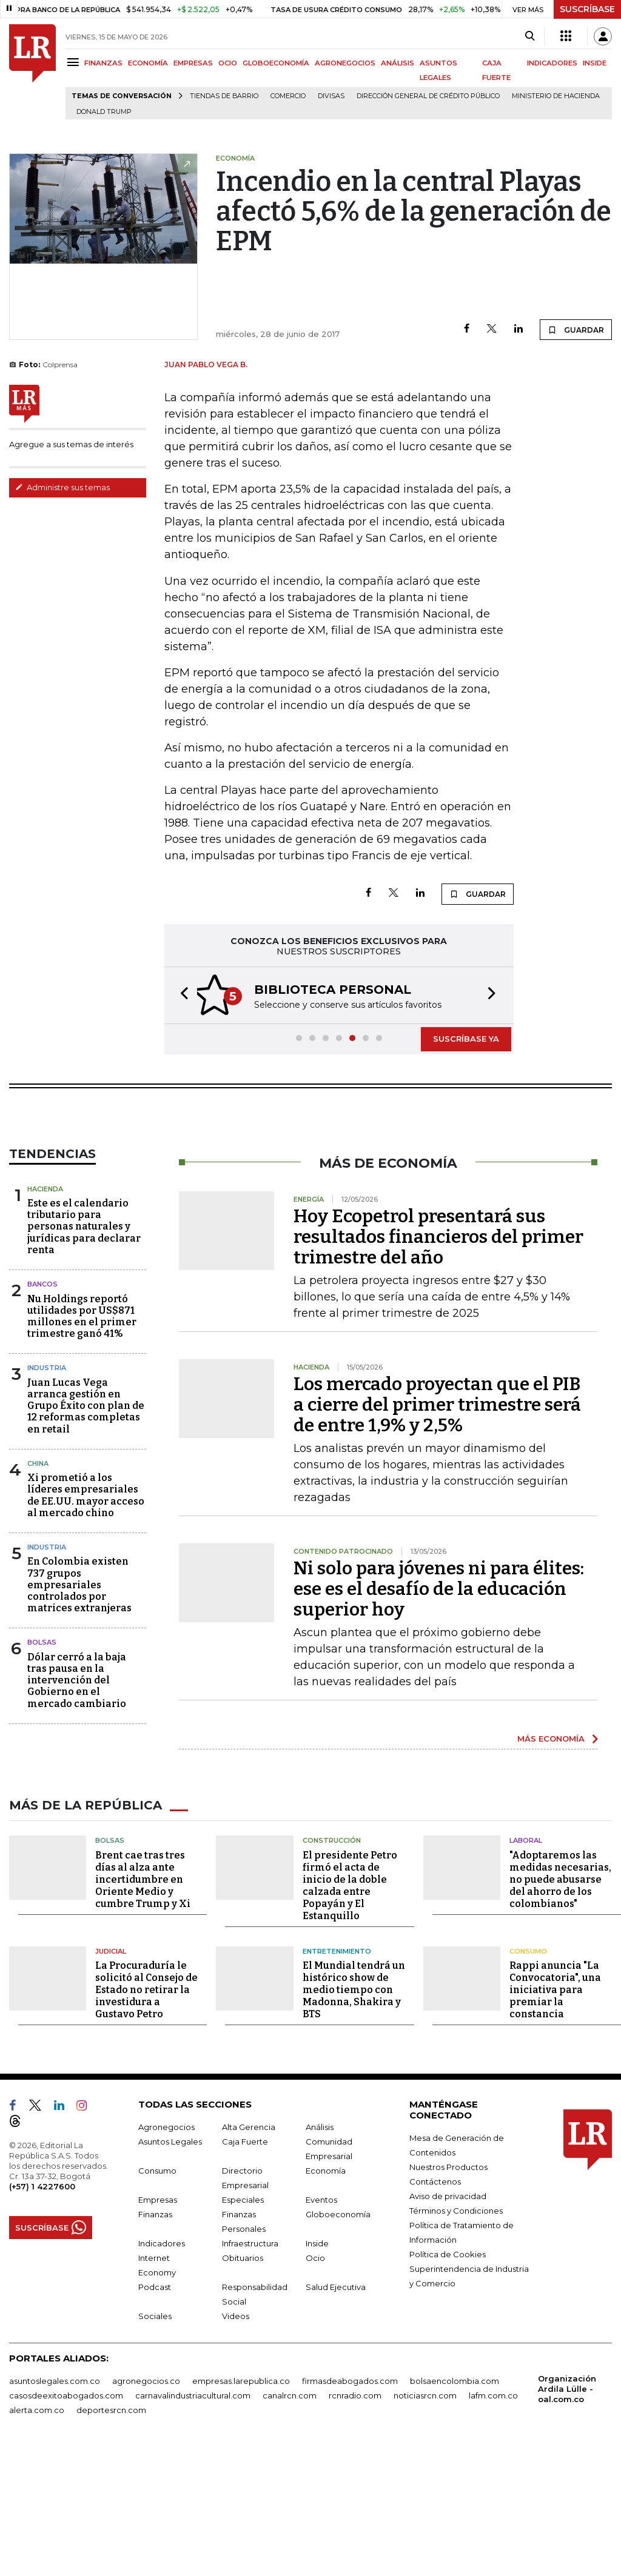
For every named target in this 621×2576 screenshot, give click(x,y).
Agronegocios (166, 2252)
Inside (317, 2369)
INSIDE (594, 63)
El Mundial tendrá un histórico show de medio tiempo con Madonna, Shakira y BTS (354, 2115)
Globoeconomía (338, 2340)
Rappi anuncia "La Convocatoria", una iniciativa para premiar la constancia (555, 2115)
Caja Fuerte (245, 2267)
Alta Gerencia (248, 2252)
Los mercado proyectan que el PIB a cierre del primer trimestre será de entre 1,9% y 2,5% (437, 1475)
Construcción (332, 1966)
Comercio (288, 96)
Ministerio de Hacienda (556, 96)
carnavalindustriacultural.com (192, 2521)
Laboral (525, 1966)
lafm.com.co (493, 2521)
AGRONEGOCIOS (345, 63)
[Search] (530, 36)
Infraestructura (250, 2369)
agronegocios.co (146, 2506)
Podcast (154, 2412)
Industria (46, 1438)
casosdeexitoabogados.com (66, 2521)
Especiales (243, 2325)
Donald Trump (104, 112)
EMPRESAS (193, 63)
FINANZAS (103, 63)
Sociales (155, 2441)
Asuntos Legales (170, 2267)
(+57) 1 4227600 (42, 2312)
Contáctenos (435, 2307)
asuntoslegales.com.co (54, 2506)
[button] (180, 1011)
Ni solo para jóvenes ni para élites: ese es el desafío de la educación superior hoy (439, 1659)
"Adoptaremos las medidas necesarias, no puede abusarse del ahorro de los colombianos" (560, 2005)
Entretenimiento (337, 2076)
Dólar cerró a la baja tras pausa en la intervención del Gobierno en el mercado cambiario (76, 1751)
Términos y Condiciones (456, 2336)
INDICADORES (552, 63)
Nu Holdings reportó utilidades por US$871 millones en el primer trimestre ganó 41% (81, 1387)
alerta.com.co (36, 2535)
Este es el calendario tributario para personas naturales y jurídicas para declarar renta (84, 1297)
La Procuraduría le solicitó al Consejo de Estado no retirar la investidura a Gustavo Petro (146, 2115)
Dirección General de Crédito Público (428, 96)
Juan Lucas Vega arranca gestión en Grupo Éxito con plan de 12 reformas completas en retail (85, 1477)
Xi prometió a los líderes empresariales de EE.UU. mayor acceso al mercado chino (85, 1566)
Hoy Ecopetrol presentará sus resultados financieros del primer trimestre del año (438, 1307)
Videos (235, 2441)
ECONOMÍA (148, 63)
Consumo (528, 2076)
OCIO (227, 63)
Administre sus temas (62, 487)
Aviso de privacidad (447, 2321)
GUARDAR (576, 329)
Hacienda (45, 1260)
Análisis (320, 2252)
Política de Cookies (447, 2380)
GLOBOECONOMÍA (276, 63)
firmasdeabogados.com (350, 2506)
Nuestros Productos (448, 2292)
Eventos (321, 2325)
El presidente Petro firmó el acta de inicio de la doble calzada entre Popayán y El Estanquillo (350, 2011)
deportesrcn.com (111, 2535)
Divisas (331, 96)
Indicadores (161, 2369)
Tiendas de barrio (224, 96)
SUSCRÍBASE (587, 9)
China (38, 1534)
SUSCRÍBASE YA (466, 1055)
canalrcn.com (290, 2521)
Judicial (110, 2076)
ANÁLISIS (397, 63)
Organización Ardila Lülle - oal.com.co (567, 2514)
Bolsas (41, 1713)
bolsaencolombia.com (454, 2506)
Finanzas (155, 2340)
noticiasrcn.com (425, 2521)
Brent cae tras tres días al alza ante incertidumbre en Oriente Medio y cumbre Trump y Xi (142, 2005)
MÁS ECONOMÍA (551, 1809)
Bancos (42, 1355)
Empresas (157, 2325)
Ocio (315, 2383)
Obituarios (242, 2383)
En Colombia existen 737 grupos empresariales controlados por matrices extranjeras (79, 1655)
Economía (326, 2296)
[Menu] (74, 62)
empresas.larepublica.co (241, 2506)
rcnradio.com (355, 2521)
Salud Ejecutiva (336, 2412)
